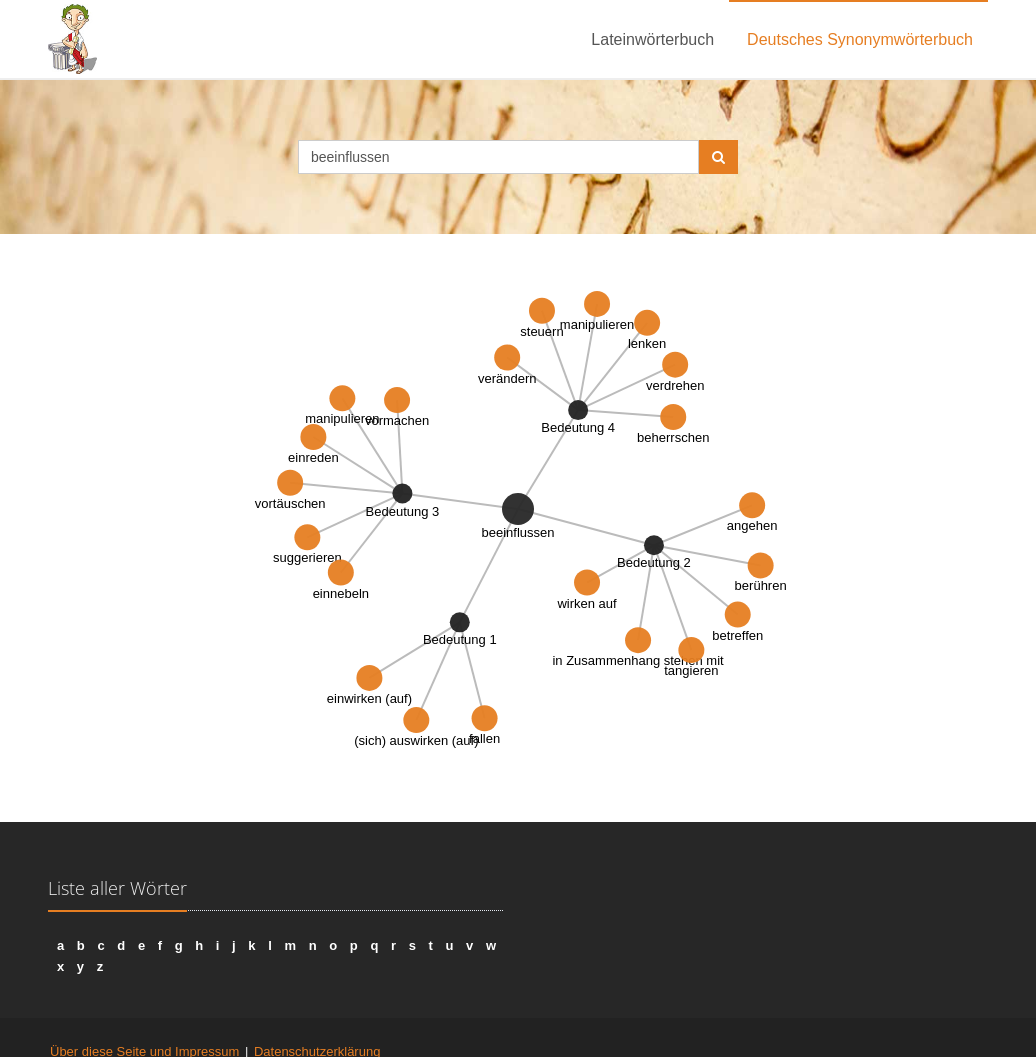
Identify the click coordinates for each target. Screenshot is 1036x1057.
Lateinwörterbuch (652, 39)
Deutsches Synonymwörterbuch (860, 39)
